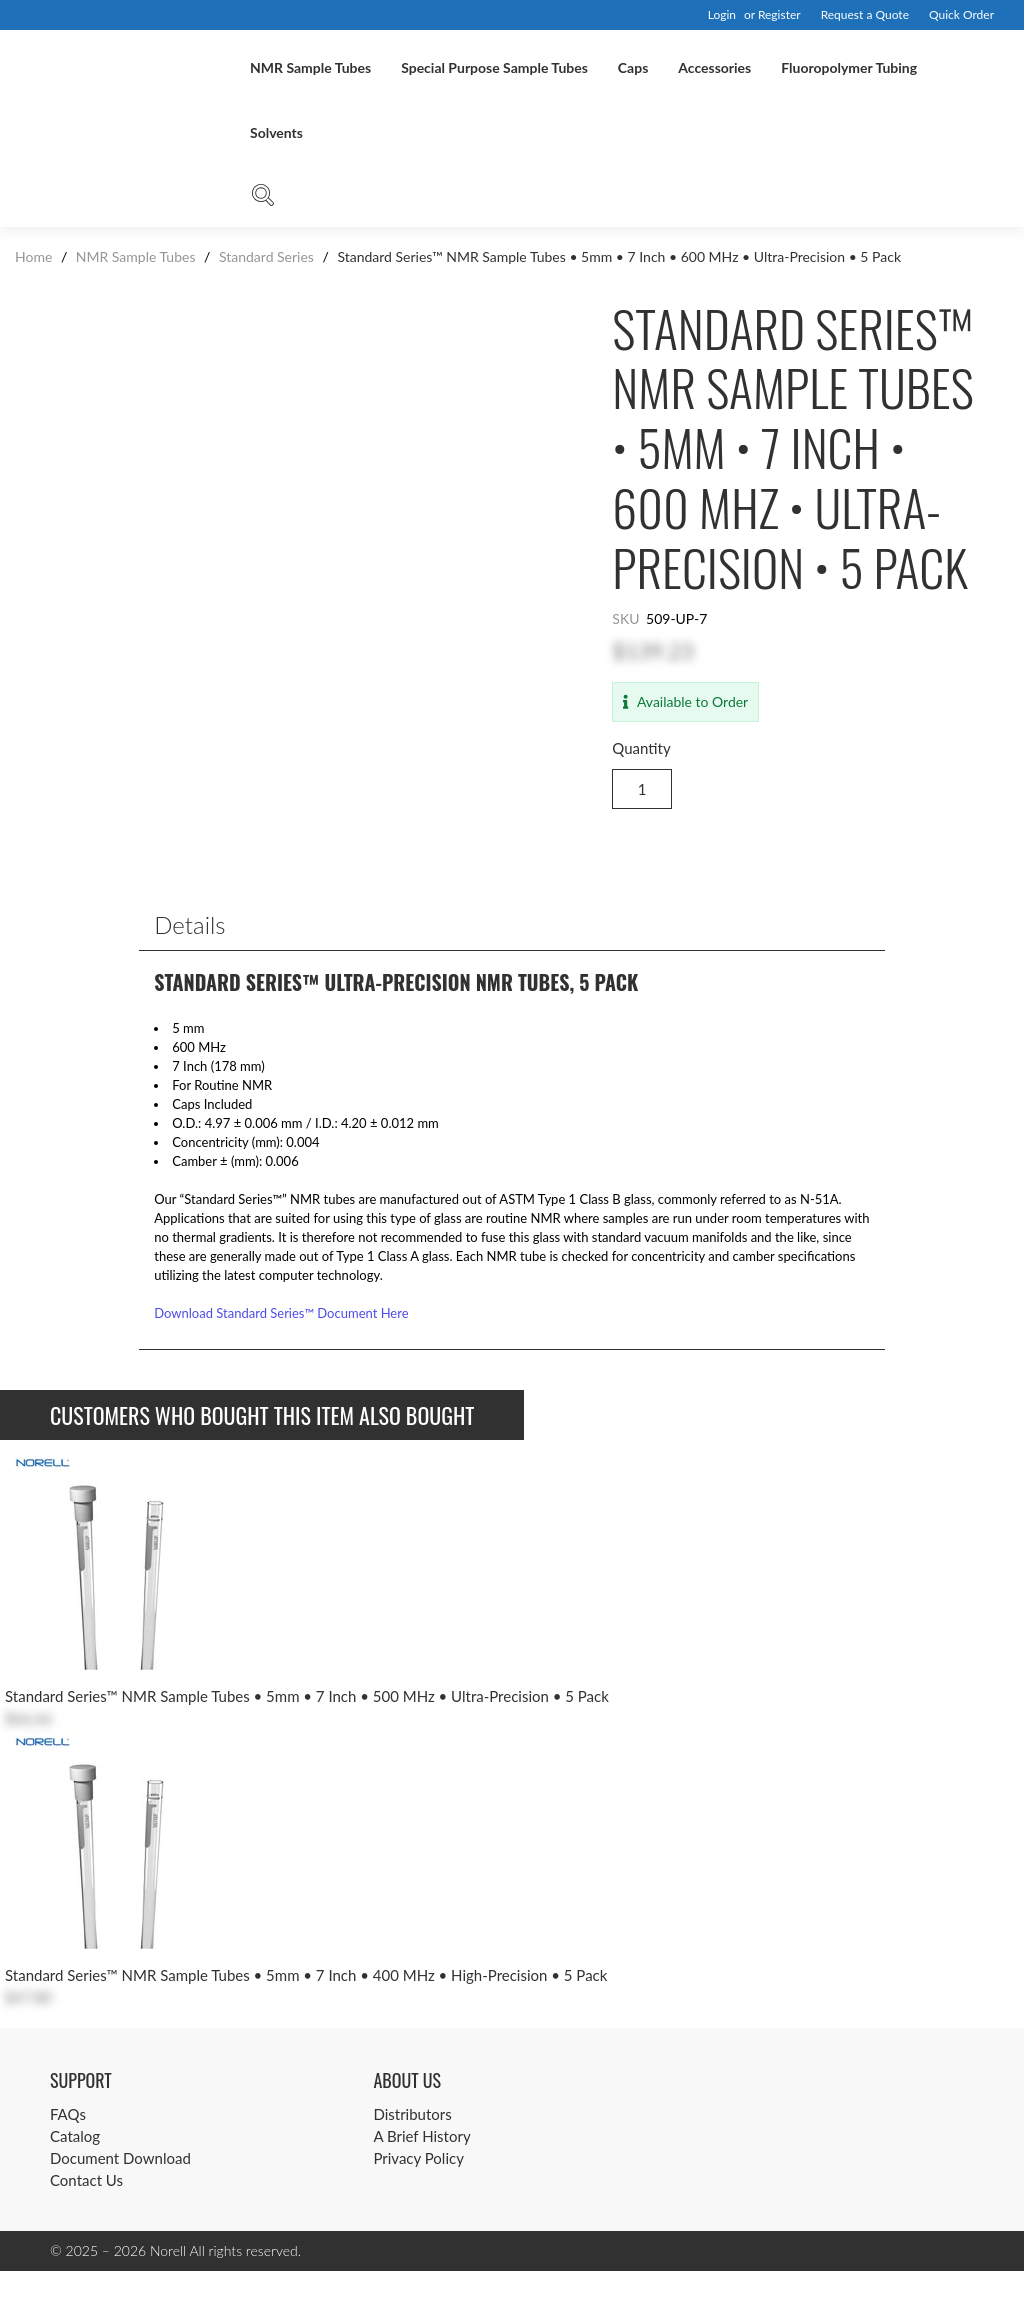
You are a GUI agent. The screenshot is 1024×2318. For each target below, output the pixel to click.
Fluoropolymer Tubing (849, 67)
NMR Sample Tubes (310, 67)
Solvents (276, 132)
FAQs (68, 2161)
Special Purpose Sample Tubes (494, 67)
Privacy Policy (418, 2205)
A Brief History (421, 2183)
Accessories (714, 67)
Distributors (412, 2161)
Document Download (120, 2205)
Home (35, 256)
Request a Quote (865, 14)
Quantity (641, 748)
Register (779, 14)
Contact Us (86, 2227)
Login (722, 14)
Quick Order (961, 14)
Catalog (75, 2183)
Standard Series (266, 256)
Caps (633, 67)
